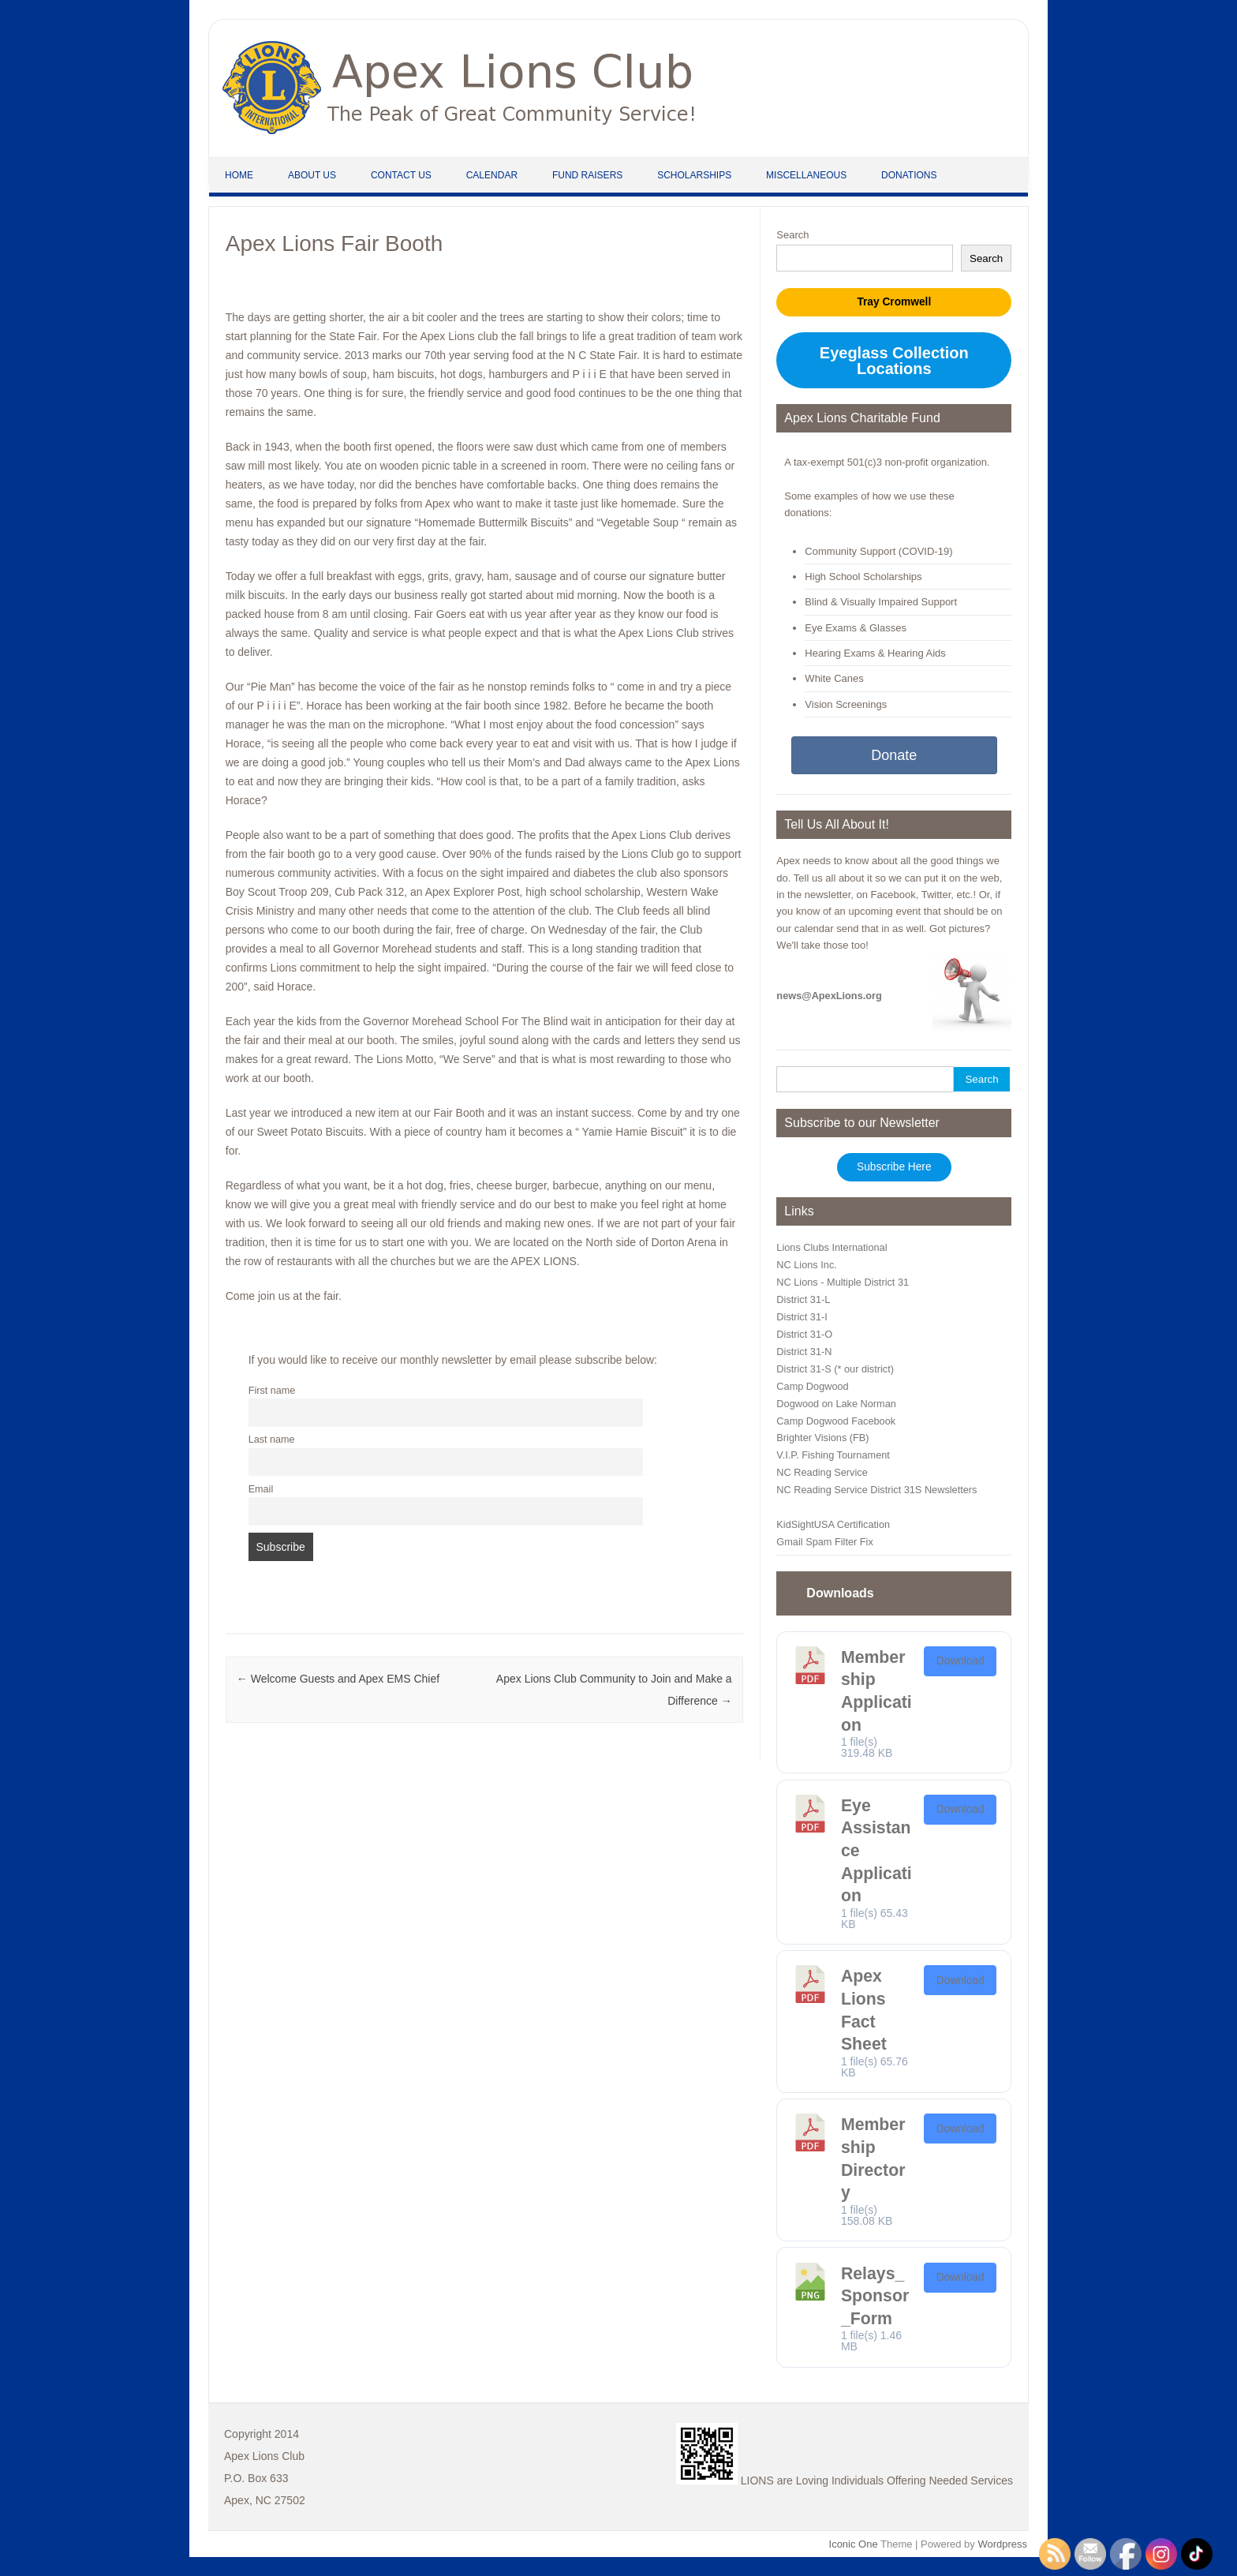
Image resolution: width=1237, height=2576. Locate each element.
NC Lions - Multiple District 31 (842, 1282)
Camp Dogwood (812, 1386)
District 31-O (804, 1334)
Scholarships (694, 175)
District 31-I (801, 1317)
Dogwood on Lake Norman (836, 1404)
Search (792, 235)
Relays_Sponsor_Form (875, 2296)
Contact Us (401, 175)
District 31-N (804, 1351)
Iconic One (853, 2544)
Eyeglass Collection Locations (894, 360)
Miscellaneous (806, 175)
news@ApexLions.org (828, 996)
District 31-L (803, 1299)
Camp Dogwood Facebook (835, 1421)
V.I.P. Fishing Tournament (832, 1455)
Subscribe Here (894, 1167)
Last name (272, 1439)
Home (239, 175)
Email (261, 1489)
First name (272, 1390)
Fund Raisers (587, 175)
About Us (312, 175)
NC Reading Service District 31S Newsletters (876, 1490)
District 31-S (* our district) (835, 1369)
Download (960, 1661)
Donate (894, 755)
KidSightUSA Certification (833, 1524)
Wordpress (1002, 2544)
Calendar (492, 175)
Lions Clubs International (831, 1247)
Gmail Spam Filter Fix (824, 1542)
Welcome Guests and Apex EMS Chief (338, 1678)
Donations (908, 175)
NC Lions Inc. (806, 1265)
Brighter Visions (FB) (822, 1437)
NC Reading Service (821, 1472)
